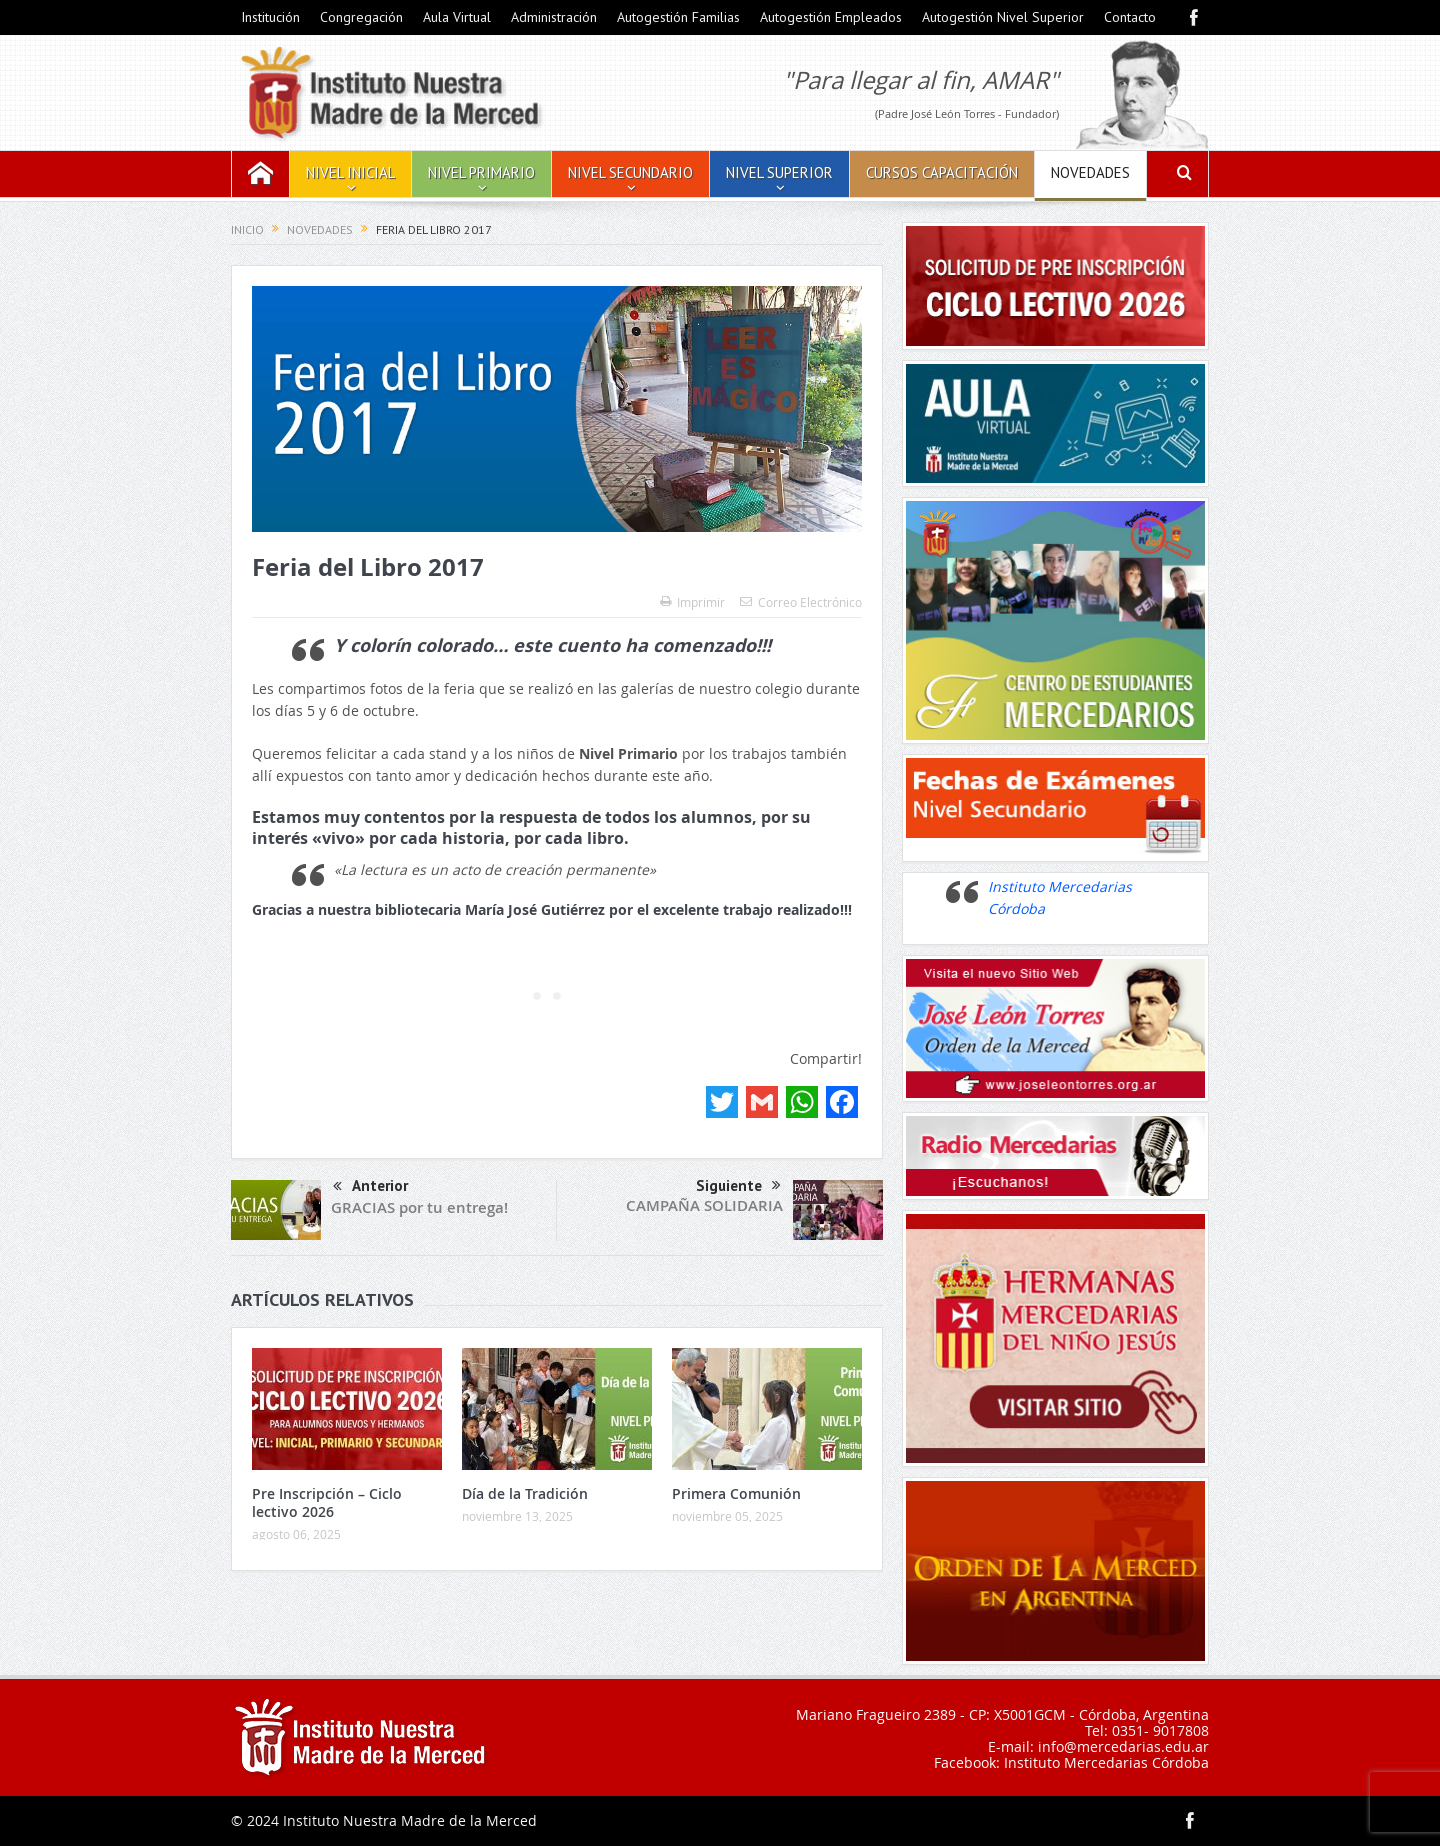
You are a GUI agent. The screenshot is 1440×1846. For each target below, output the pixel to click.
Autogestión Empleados (831, 17)
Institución (270, 17)
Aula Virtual (457, 17)
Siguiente (738, 1186)
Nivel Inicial (350, 172)
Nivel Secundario (630, 172)
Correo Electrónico (801, 602)
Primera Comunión (736, 1493)
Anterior (370, 1187)
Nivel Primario (481, 172)
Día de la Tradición (525, 1493)
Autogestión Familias (678, 17)
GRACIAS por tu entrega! (419, 1207)
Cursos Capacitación (942, 172)
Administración (554, 17)
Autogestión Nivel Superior (1003, 17)
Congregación (361, 17)
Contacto (1130, 17)
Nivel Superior (779, 172)
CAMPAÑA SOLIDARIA (704, 1205)
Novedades (1090, 172)
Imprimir (692, 602)
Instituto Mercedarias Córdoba (1106, 1762)
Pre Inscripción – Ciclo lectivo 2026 (327, 1502)
